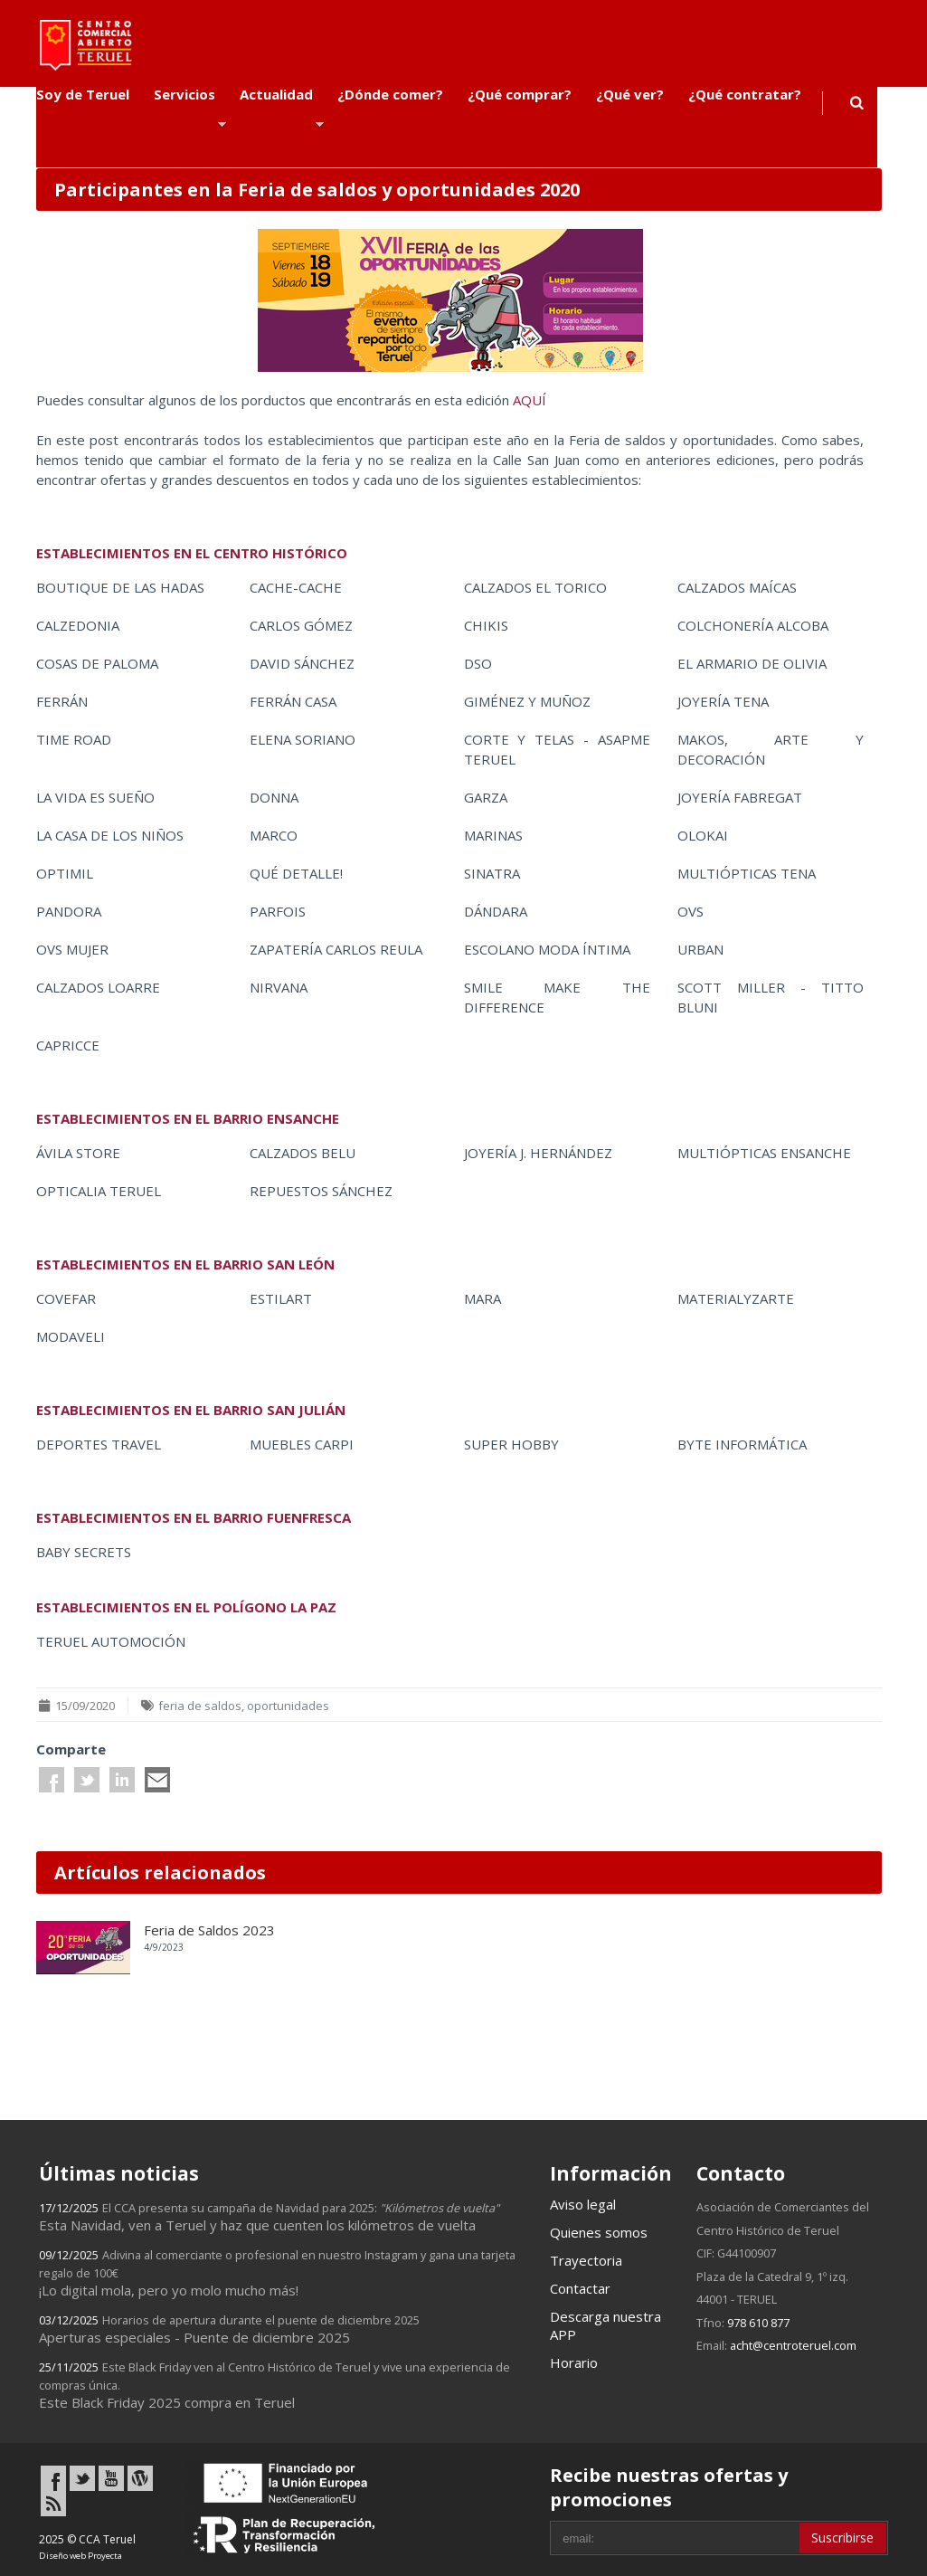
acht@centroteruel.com (793, 2345)
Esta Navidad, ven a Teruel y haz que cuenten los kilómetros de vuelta (269, 2217)
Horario (574, 2362)
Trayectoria (586, 2260)
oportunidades (288, 1705)
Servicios (184, 94)
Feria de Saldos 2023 (209, 1930)
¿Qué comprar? (520, 94)
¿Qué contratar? (744, 94)
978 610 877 (758, 2323)
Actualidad (276, 94)
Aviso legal (583, 2204)
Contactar (580, 2288)
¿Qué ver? (630, 94)
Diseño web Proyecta (80, 2556)
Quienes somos (599, 2232)
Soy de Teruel (82, 94)
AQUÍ (529, 400)
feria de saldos (199, 1705)
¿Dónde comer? (390, 94)
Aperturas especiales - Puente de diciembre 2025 (229, 2329)
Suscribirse (842, 2537)
